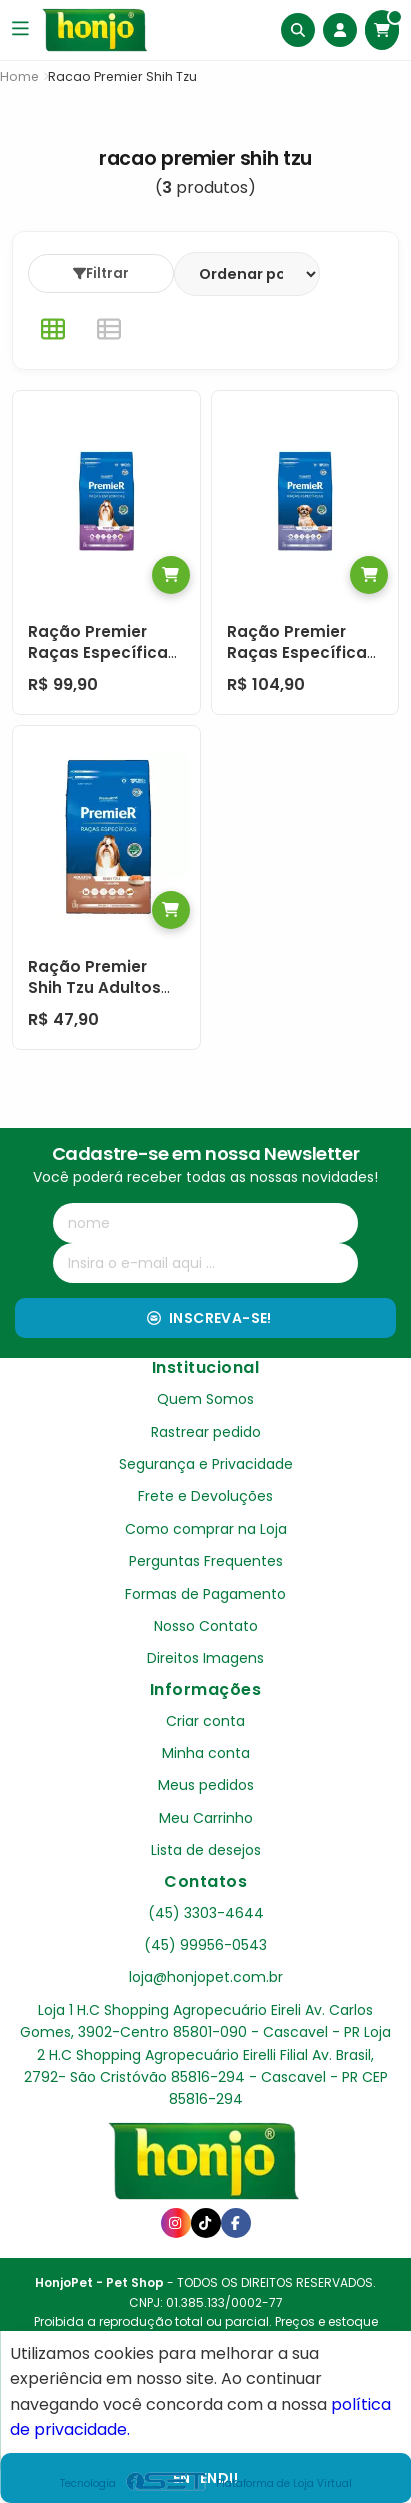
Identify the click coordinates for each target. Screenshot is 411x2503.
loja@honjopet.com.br (206, 1977)
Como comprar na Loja (206, 1529)
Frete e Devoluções (205, 1496)
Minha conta (206, 1753)
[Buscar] (298, 30)
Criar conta (205, 1721)
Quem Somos (205, 1399)
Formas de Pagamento (205, 1594)
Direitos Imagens (205, 1658)
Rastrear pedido (206, 1432)
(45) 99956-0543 (205, 1945)
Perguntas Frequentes (206, 1561)
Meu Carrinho (206, 1818)
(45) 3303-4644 (206, 1913)
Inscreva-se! (209, 1318)
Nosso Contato (206, 1626)
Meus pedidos (206, 1785)
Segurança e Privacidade (206, 1464)
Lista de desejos (206, 1850)
